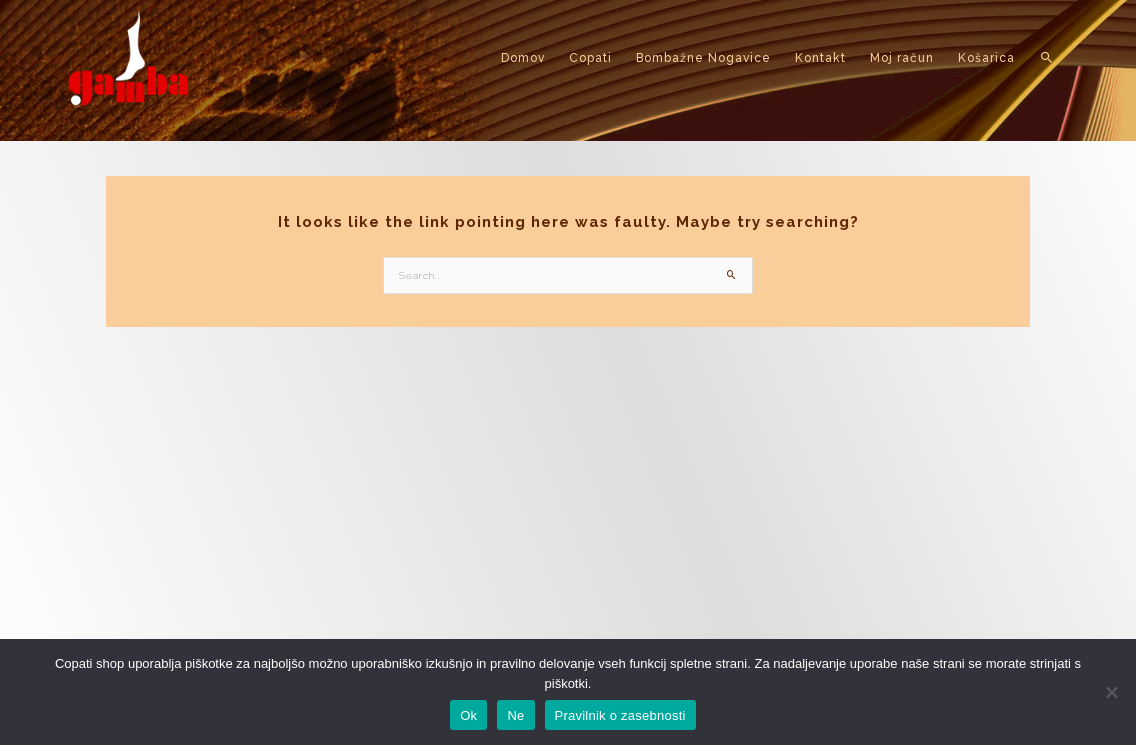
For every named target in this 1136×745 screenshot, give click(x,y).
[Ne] (1111, 692)
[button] (1047, 58)
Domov (523, 58)
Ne (515, 715)
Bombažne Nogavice (703, 58)
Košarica (986, 58)
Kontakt (820, 58)
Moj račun (902, 58)
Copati (590, 58)
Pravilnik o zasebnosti (620, 715)
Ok (468, 715)
